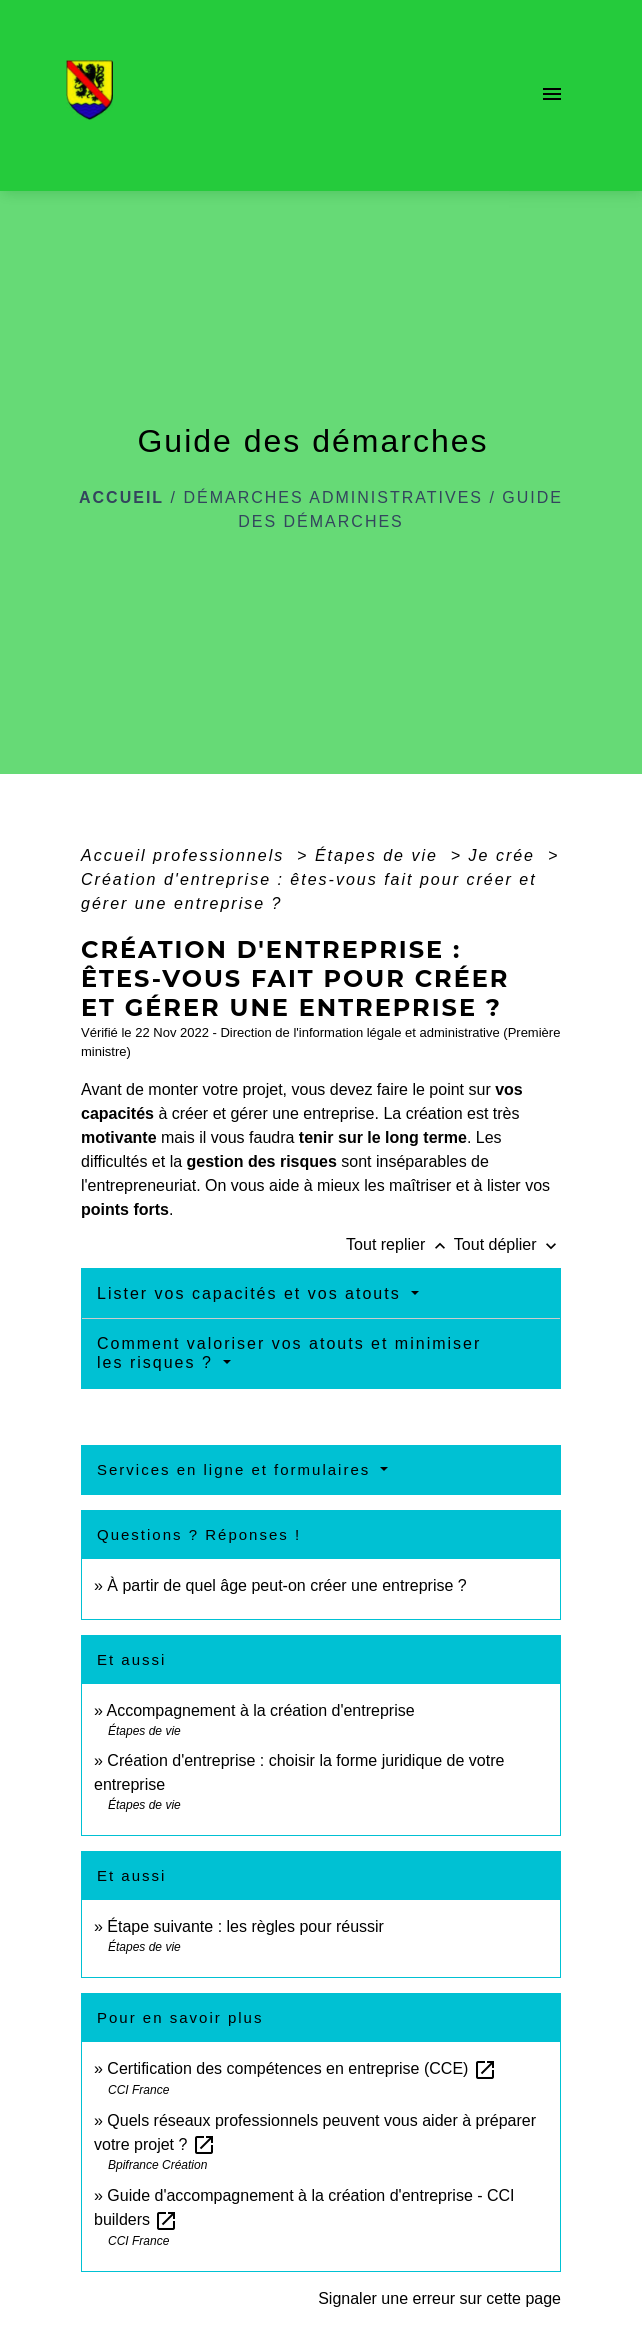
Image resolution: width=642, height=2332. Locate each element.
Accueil (121, 497)
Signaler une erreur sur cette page (439, 2298)
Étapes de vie (379, 855)
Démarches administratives (333, 497)
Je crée (505, 855)
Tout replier (400, 1244)
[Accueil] (95, 96)
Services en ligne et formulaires (236, 1469)
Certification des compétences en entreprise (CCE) (302, 2068)
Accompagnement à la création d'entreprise (260, 1710)
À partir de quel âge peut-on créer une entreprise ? (286, 1585)
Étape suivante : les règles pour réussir (245, 1926)
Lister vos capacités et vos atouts (252, 1293)
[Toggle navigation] (552, 96)
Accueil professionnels (186, 855)
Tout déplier (507, 1244)
